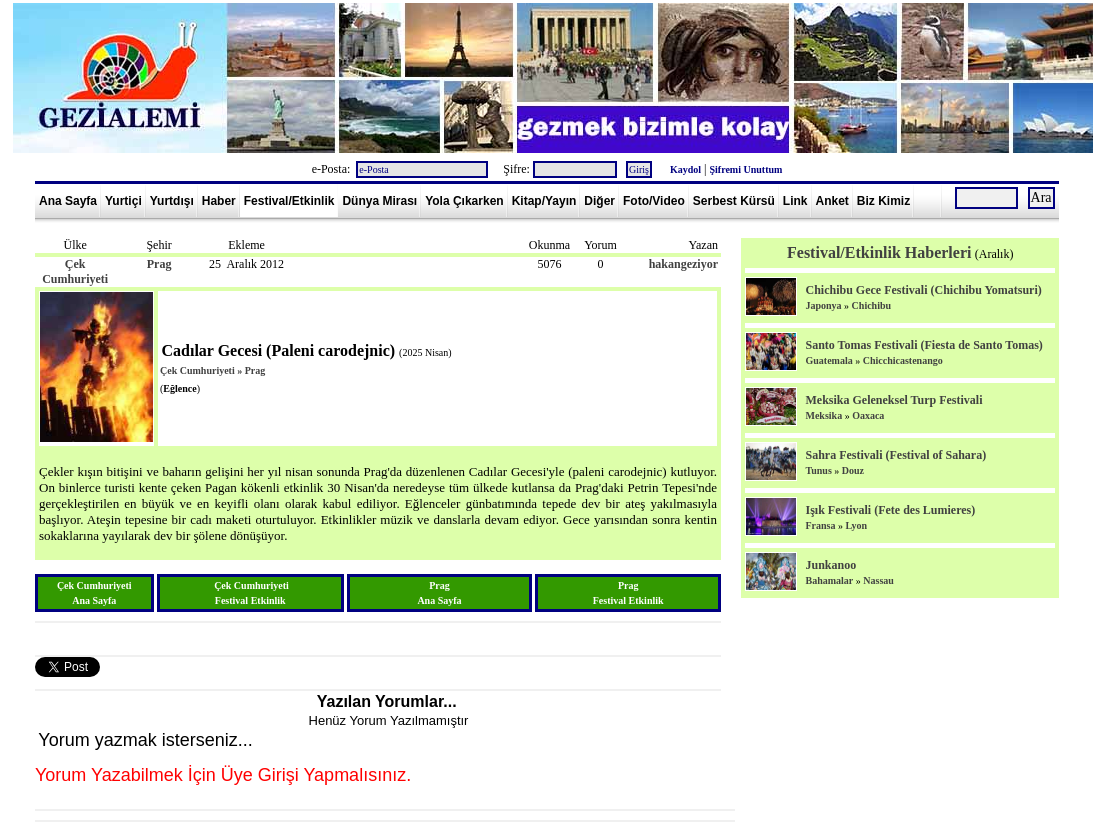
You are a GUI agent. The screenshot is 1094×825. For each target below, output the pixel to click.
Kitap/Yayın (544, 201)
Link (795, 201)
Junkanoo (830, 565)
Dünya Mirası (379, 201)
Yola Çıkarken (464, 201)
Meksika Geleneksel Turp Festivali (893, 400)
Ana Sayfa (68, 201)
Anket (832, 201)
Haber (219, 201)
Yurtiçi (123, 201)
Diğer (599, 201)
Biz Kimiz (883, 201)
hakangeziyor (683, 264)
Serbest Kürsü (734, 201)
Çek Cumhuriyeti (75, 271)
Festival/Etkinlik (289, 201)
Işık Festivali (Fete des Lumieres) (890, 510)
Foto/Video (654, 201)
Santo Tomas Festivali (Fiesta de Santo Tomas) (923, 345)
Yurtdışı (172, 201)
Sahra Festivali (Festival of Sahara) (895, 455)
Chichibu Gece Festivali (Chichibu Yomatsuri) (923, 290)
